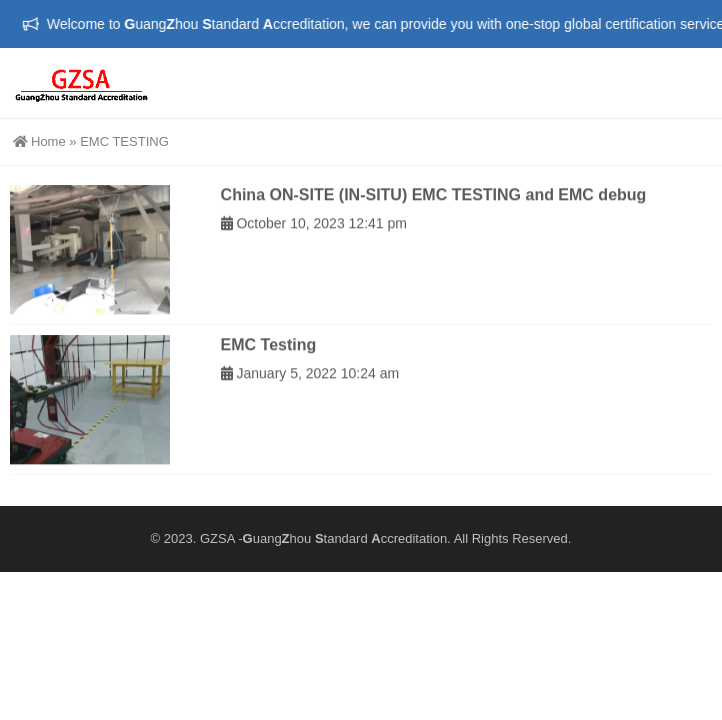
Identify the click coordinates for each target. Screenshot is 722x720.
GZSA (217, 538)
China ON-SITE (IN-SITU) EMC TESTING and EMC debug (434, 203)
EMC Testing (269, 353)
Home (39, 141)
